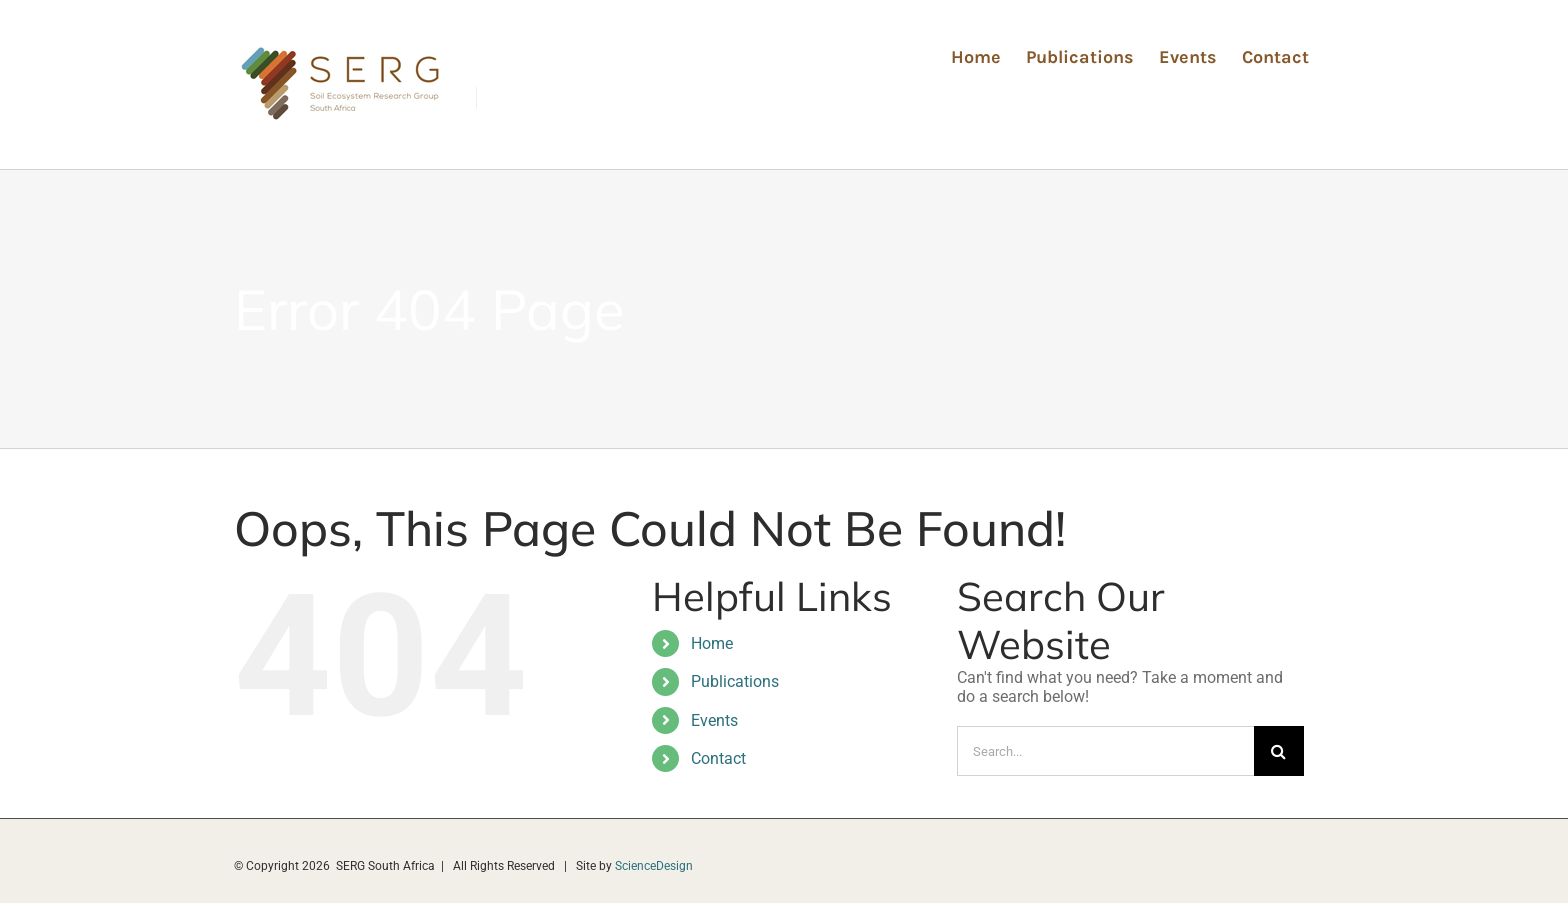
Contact (718, 758)
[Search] (1279, 751)
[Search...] (1105, 751)
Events (714, 720)
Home (712, 643)
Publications (735, 681)
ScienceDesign (654, 866)
